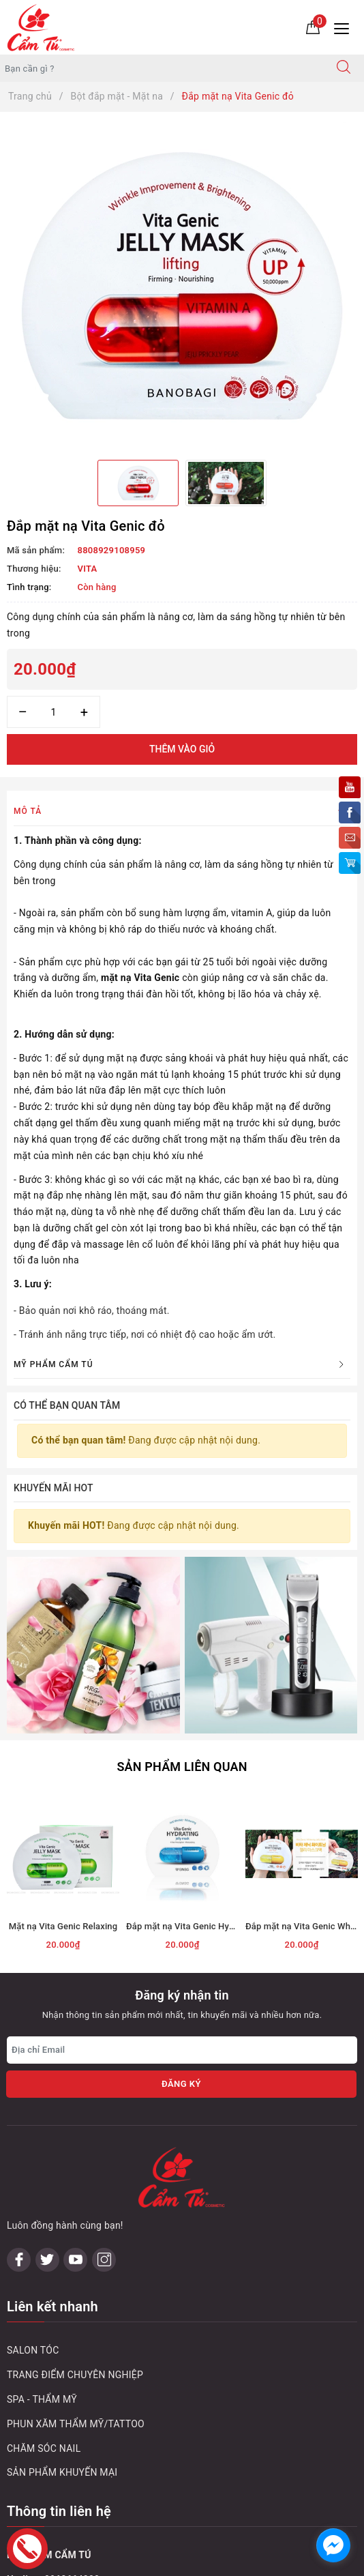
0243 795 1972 (90, 2455)
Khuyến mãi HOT (53, 1487)
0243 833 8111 (90, 2406)
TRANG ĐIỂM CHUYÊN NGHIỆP (75, 2153)
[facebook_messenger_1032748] (333, 2545)
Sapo (284, 2561)
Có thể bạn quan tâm (67, 1405)
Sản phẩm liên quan (182, 1606)
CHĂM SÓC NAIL (43, 2226)
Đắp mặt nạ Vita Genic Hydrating (192, 1766)
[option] (182, 286)
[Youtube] (75, 2038)
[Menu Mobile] (345, 27)
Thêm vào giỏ (182, 749)
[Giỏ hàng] (313, 26)
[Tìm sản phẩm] (162, 68)
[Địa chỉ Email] (182, 1889)
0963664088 (72, 2357)
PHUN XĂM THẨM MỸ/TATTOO (76, 2202)
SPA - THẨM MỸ (42, 2177)
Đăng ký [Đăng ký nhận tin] (181, 1923)
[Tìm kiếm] (343, 68)
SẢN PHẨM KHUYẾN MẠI (62, 2251)
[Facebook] (19, 2038)
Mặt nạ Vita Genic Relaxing (63, 1766)
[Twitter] (47, 2038)
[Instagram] (104, 2038)
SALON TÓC (33, 2129)
